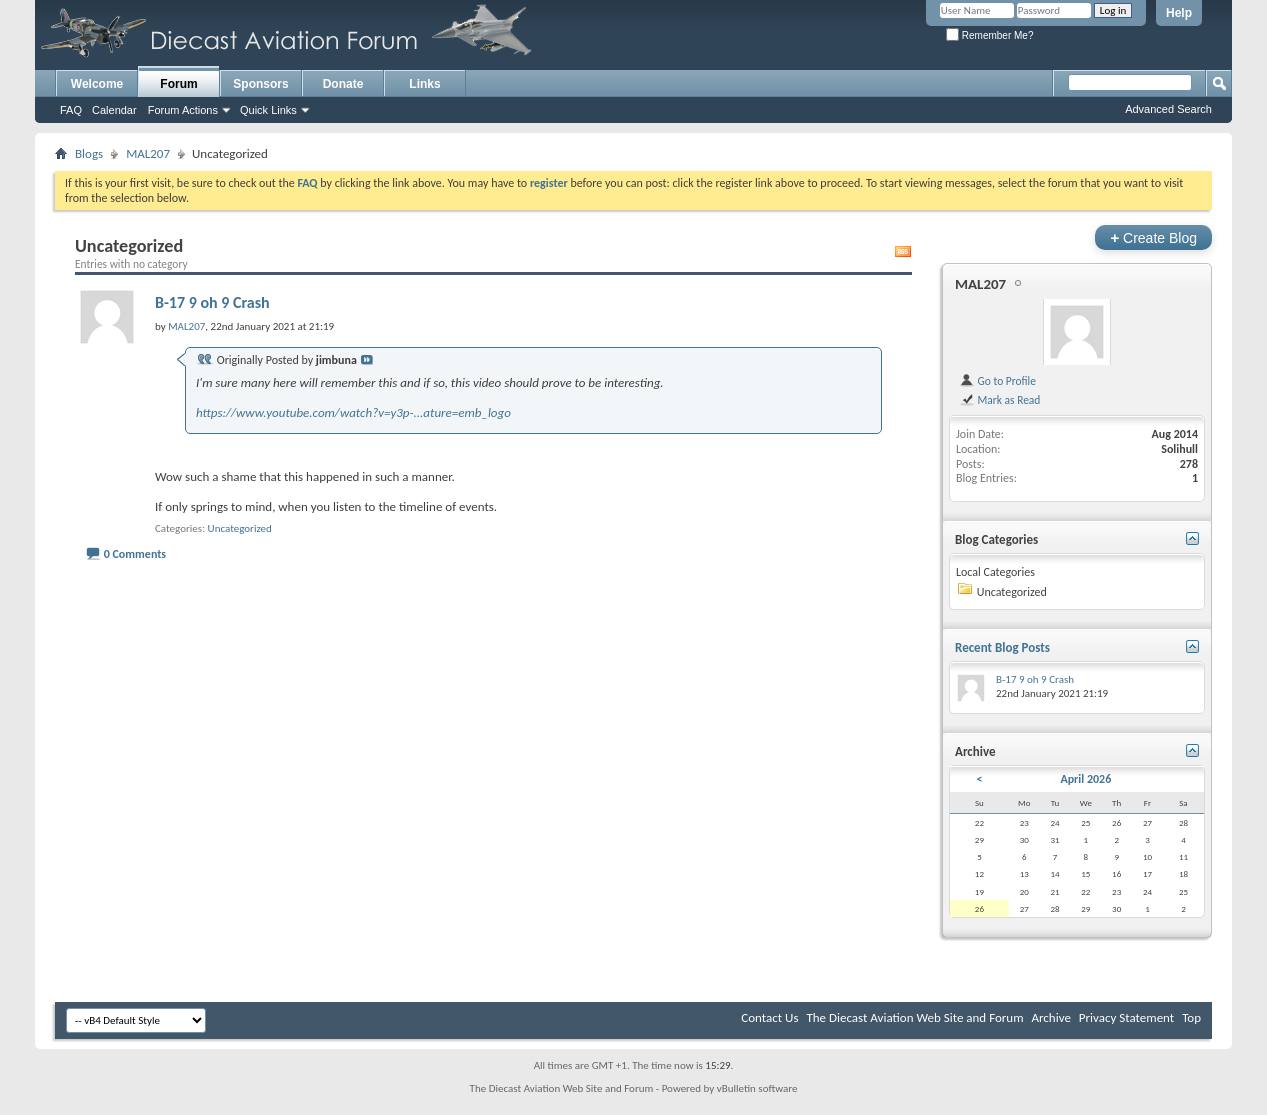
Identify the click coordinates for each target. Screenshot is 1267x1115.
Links (424, 84)
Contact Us (769, 1017)
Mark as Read (999, 400)
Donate (343, 84)
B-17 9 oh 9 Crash (212, 302)
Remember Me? (989, 35)
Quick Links (268, 110)
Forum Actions (183, 110)
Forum (178, 84)
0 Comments (135, 554)
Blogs (89, 153)
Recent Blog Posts (1002, 647)
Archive (1050, 1017)
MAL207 (148, 153)
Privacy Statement (1126, 1017)
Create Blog (1153, 237)
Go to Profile (997, 381)
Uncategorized (240, 528)
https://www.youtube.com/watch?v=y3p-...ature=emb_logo (353, 412)
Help (1179, 13)
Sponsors (260, 84)
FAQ (71, 110)
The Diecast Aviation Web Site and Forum (914, 1017)
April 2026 (1085, 779)
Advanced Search (1168, 109)
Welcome (97, 84)
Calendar (114, 110)
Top (1191, 1017)
